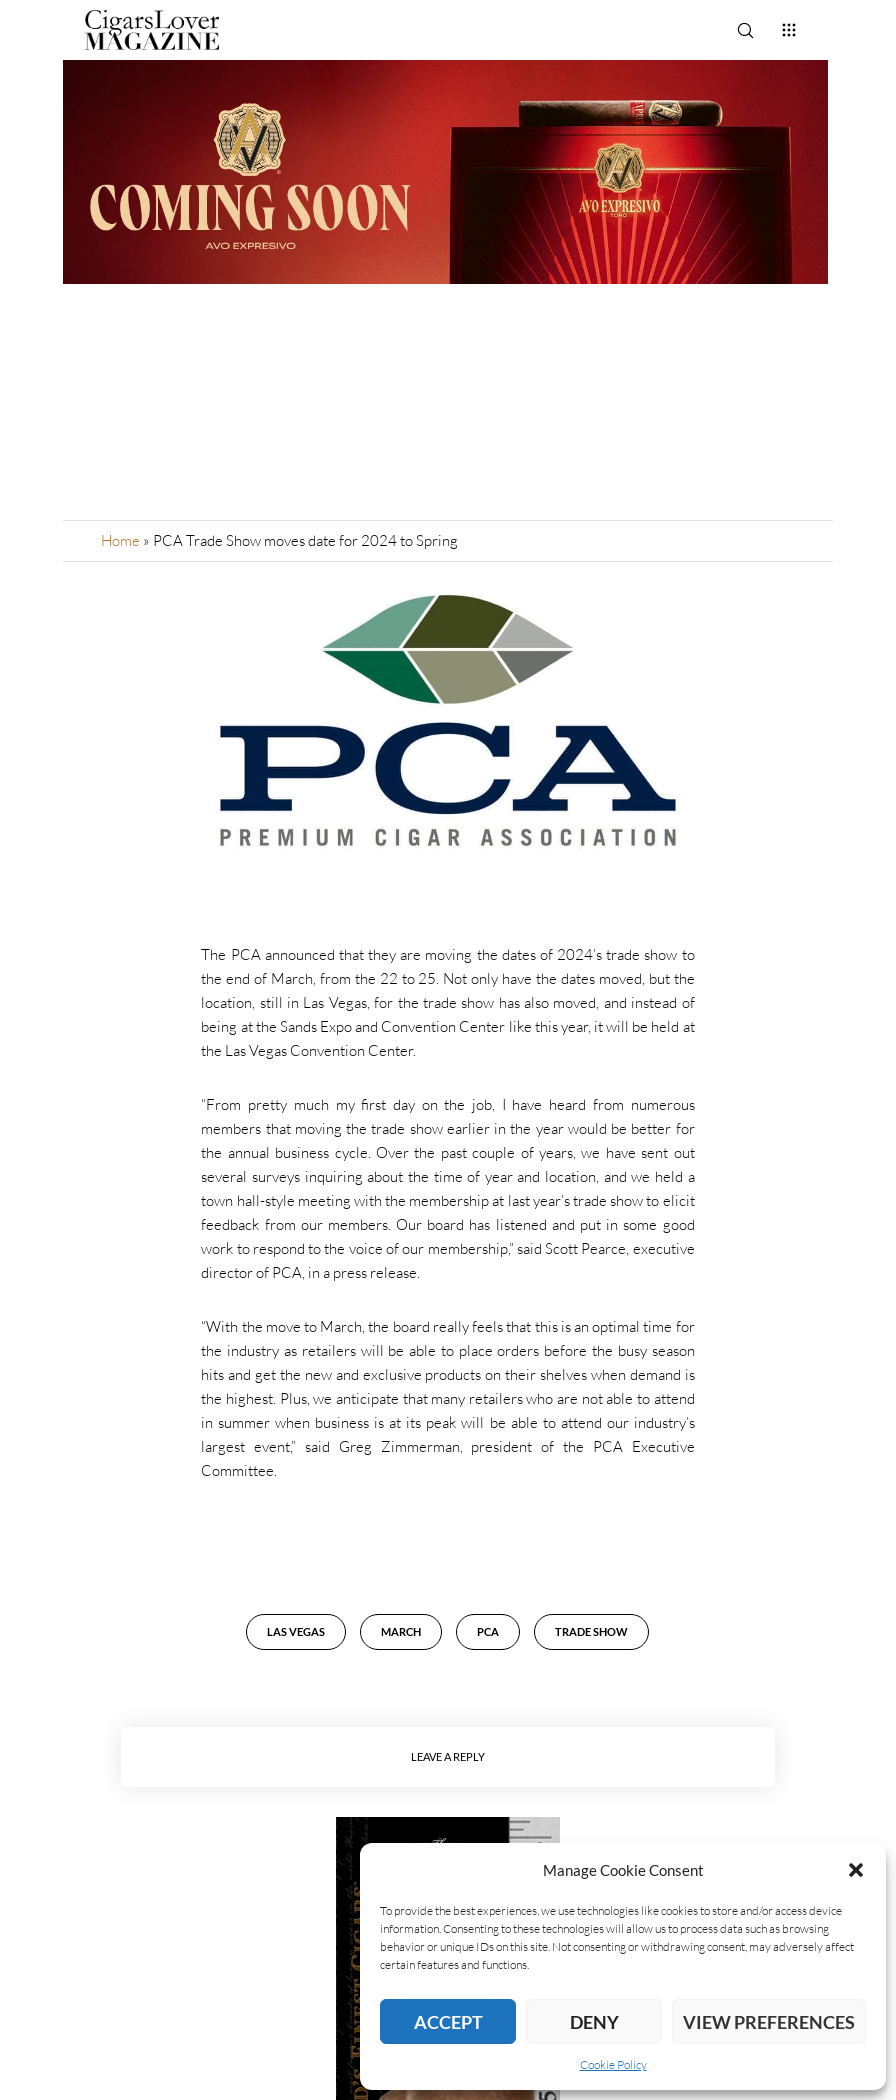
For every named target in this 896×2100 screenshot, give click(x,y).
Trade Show (591, 1631)
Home (120, 540)
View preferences (769, 2022)
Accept (448, 2022)
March (401, 1631)
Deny (594, 2022)
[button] (856, 1870)
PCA (488, 1631)
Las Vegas (296, 1631)
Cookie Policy (613, 2064)
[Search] (745, 30)
